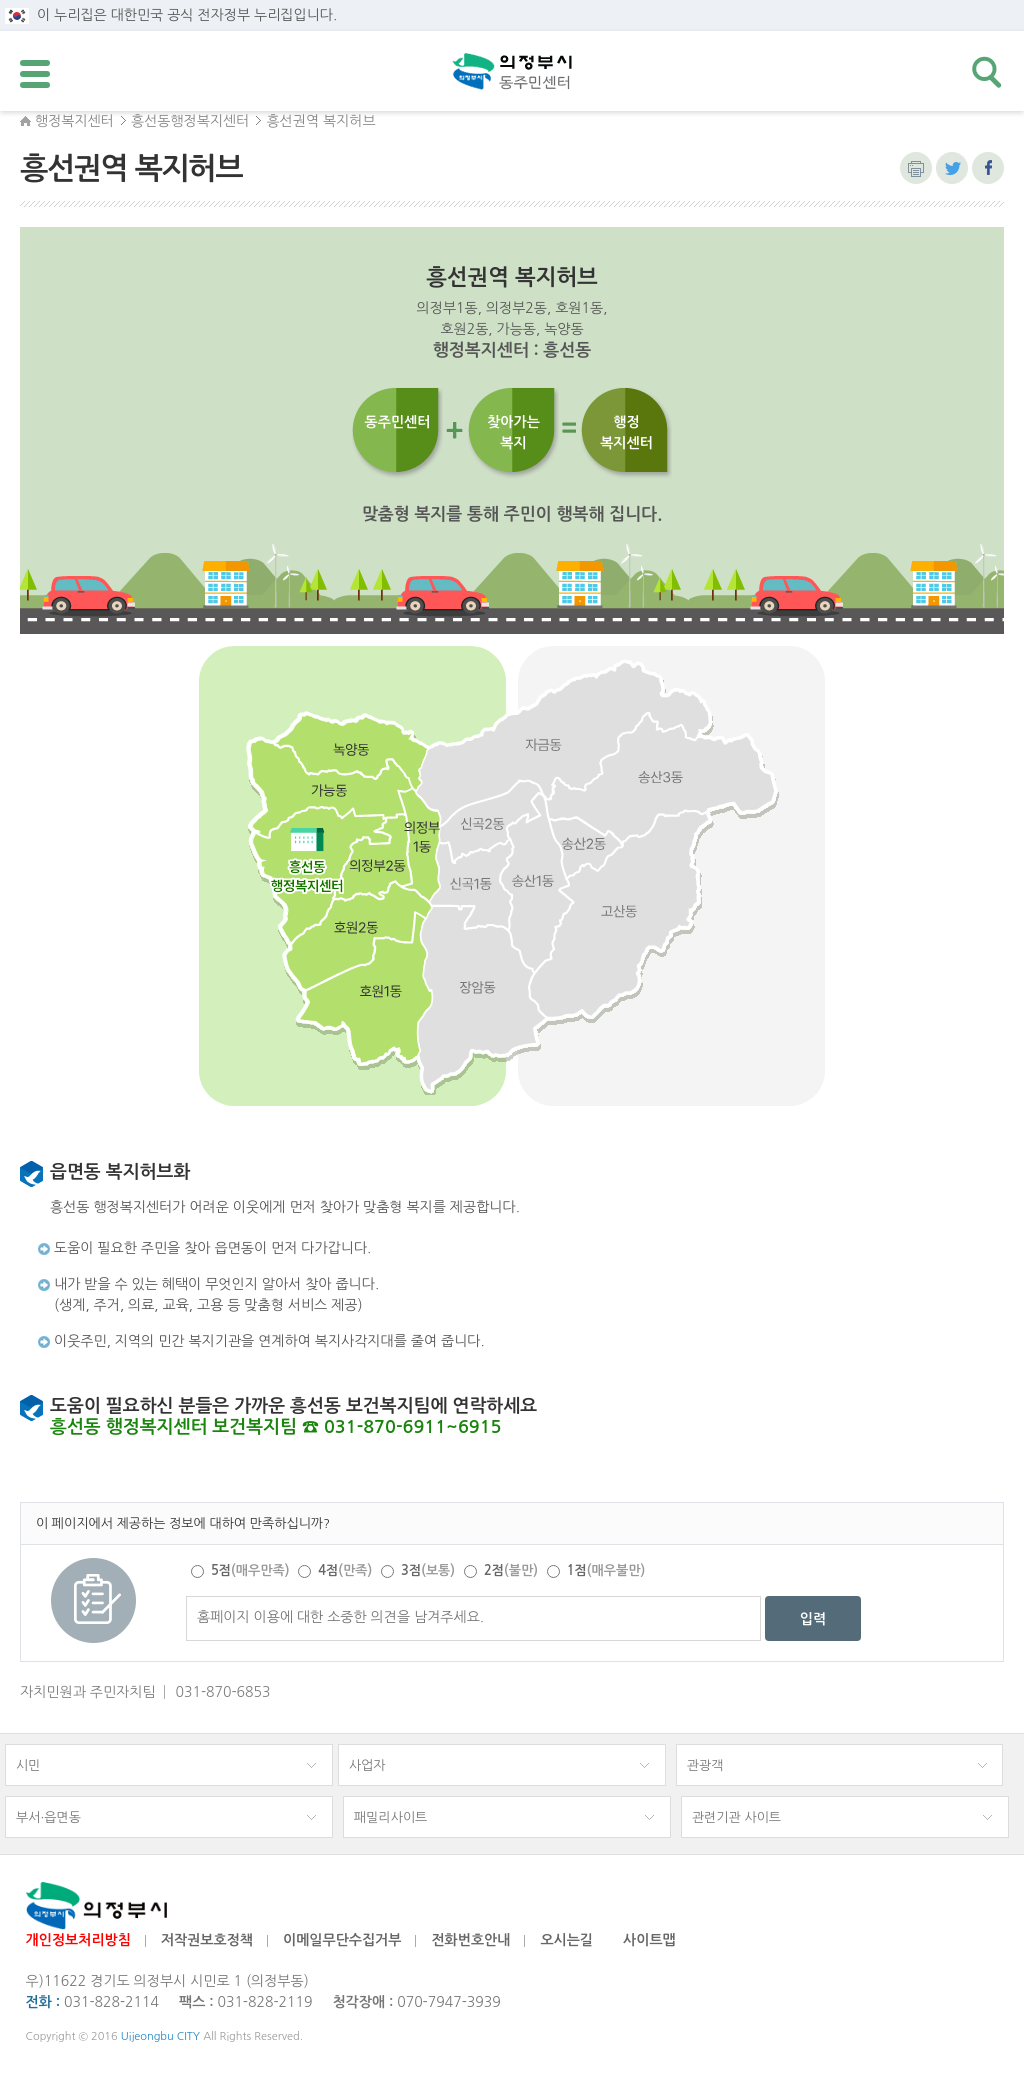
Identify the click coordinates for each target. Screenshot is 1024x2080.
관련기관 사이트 (736, 1817)
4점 (345, 1570)
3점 (428, 1570)
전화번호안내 (470, 1940)
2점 (511, 1570)
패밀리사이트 (390, 1817)
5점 (250, 1570)
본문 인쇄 (916, 168)
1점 (606, 1570)
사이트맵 (649, 1940)
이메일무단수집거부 (342, 1940)
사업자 (367, 1765)
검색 (988, 73)
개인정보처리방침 (78, 1940)
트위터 (952, 168)
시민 (28, 1765)
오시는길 (566, 1940)
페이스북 (988, 168)
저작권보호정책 (207, 1940)
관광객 (705, 1765)
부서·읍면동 (48, 1817)
